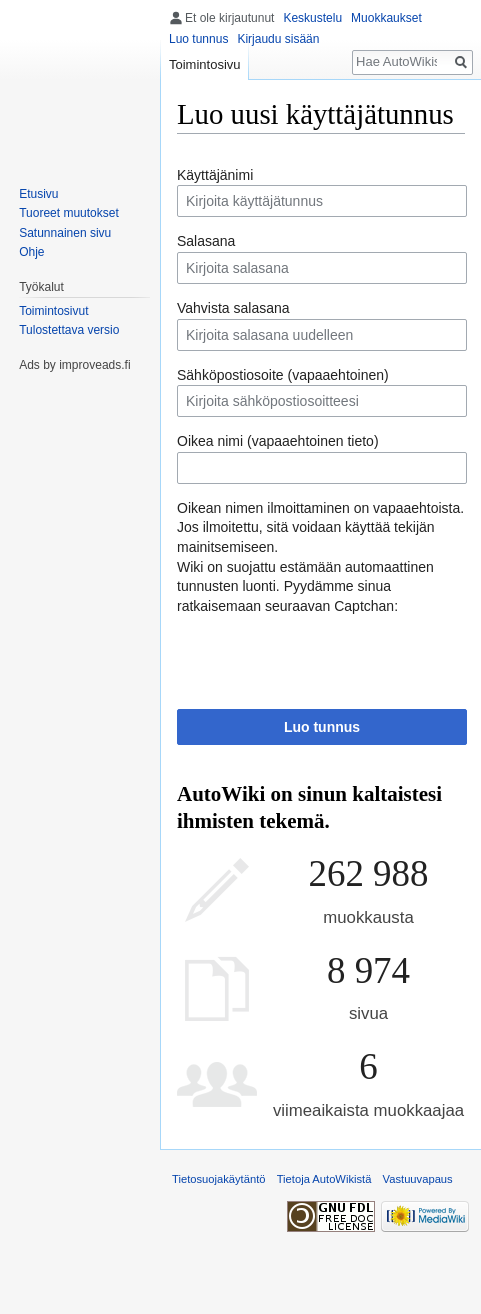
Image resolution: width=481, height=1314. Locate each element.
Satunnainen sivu (65, 233)
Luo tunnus (322, 727)
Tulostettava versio (69, 330)
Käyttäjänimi (215, 175)
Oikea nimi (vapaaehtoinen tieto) (278, 441)
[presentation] (329, 655)
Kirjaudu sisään (278, 39)
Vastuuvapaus (418, 1179)
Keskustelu (312, 18)
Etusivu (38, 194)
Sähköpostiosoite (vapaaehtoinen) (283, 375)
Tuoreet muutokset (69, 213)
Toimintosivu (205, 64)
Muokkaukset (386, 18)
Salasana (206, 241)
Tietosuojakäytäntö (219, 1179)
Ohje (31, 252)
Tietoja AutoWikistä (324, 1179)
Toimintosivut (53, 311)
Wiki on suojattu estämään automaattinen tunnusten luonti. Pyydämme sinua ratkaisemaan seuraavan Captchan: (305, 586)
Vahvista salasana (233, 308)
